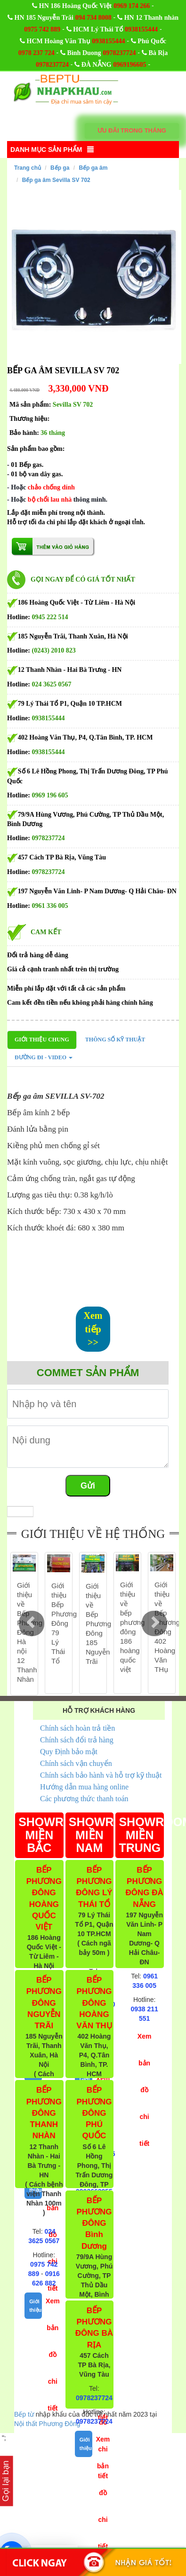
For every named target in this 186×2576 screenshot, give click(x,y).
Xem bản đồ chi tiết (53, 2354)
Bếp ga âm (93, 168)
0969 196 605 (50, 795)
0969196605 (129, 64)
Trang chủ (27, 168)
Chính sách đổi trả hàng (76, 1740)
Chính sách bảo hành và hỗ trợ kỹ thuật (101, 1775)
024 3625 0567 (52, 684)
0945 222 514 (50, 617)
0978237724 (119, 52)
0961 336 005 (50, 905)
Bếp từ (24, 2414)
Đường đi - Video (44, 1057)
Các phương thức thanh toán (84, 1799)
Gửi (88, 1485)
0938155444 (141, 29)
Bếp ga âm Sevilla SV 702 (56, 180)
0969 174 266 (131, 5)
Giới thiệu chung (42, 1039)
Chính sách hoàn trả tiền (77, 1728)
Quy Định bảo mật (68, 1752)
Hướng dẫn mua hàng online (84, 1787)
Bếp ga (59, 168)
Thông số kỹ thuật (115, 1039)
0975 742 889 (42, 29)
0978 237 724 (36, 52)
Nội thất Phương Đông (47, 2423)
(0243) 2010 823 (54, 650)
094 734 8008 (93, 17)
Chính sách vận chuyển (76, 1763)
